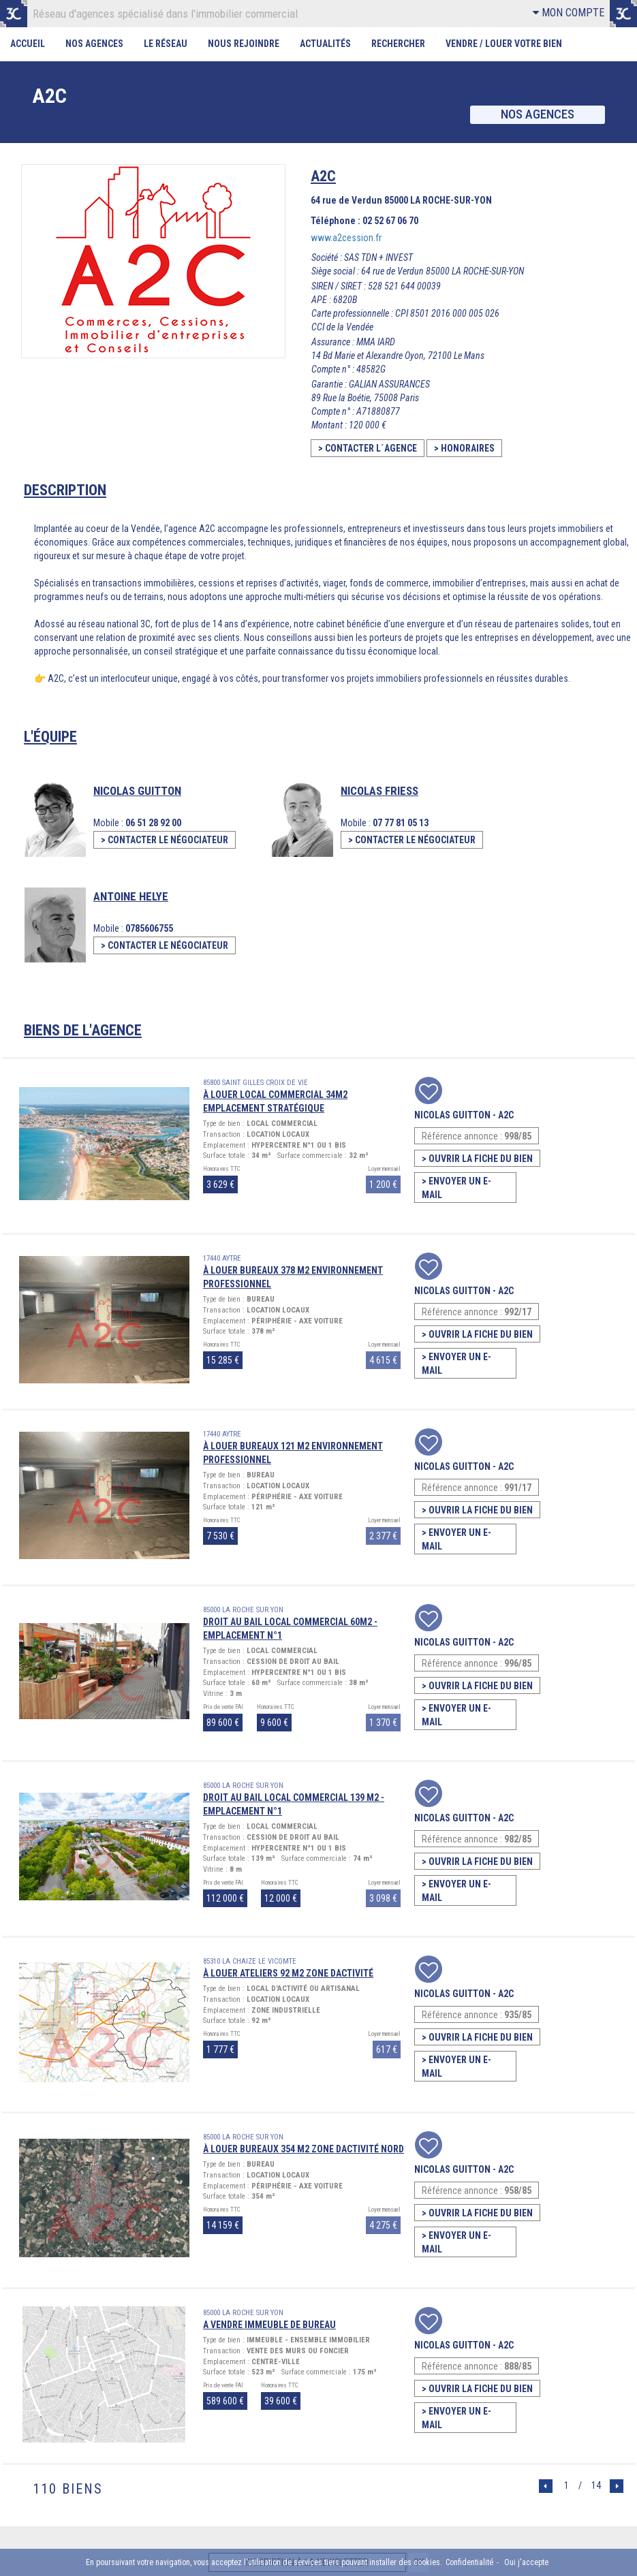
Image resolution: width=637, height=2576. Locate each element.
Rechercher (399, 44)
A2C (506, 1114)
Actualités (326, 44)
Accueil (27, 44)
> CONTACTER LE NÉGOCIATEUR (164, 839)
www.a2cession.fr (346, 237)
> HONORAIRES (464, 448)
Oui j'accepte (526, 2562)
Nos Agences (94, 44)
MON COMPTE (568, 12)
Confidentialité (469, 2562)
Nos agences (537, 115)
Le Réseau (165, 44)
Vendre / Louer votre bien (504, 44)
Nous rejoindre (244, 44)
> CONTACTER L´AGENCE (367, 448)
